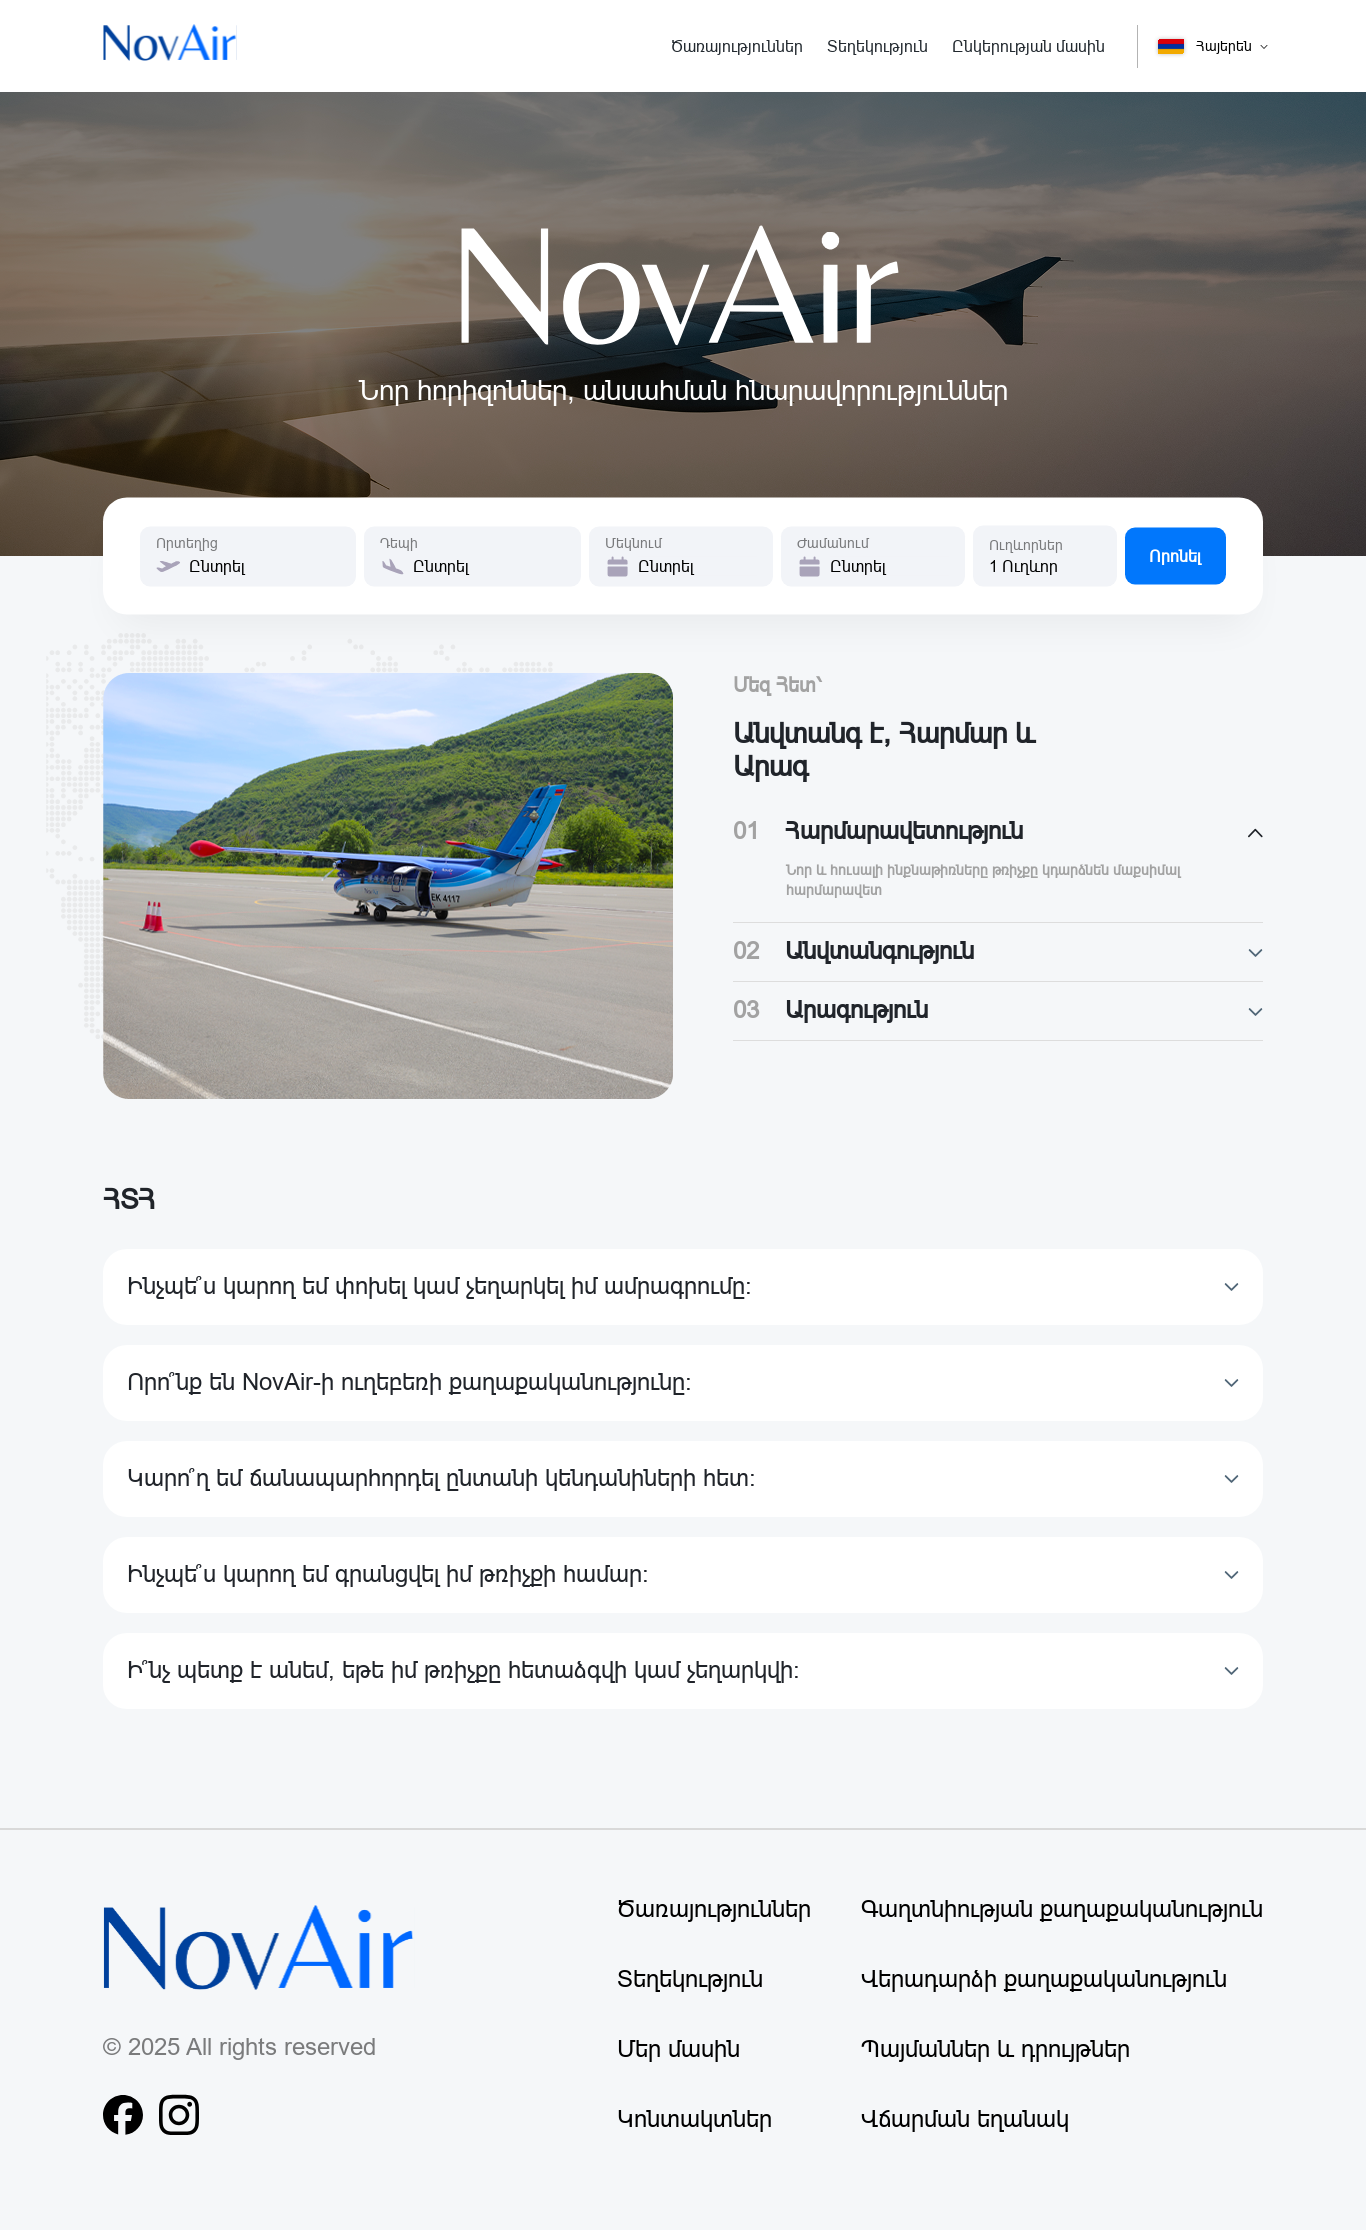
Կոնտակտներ (694, 2119)
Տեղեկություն (690, 1979)
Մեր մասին (678, 2049)
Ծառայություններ (714, 1909)
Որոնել (1175, 556)
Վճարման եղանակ (965, 2119)
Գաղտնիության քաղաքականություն (1062, 1909)
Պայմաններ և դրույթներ (995, 2049)
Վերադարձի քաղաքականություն (1044, 1979)
